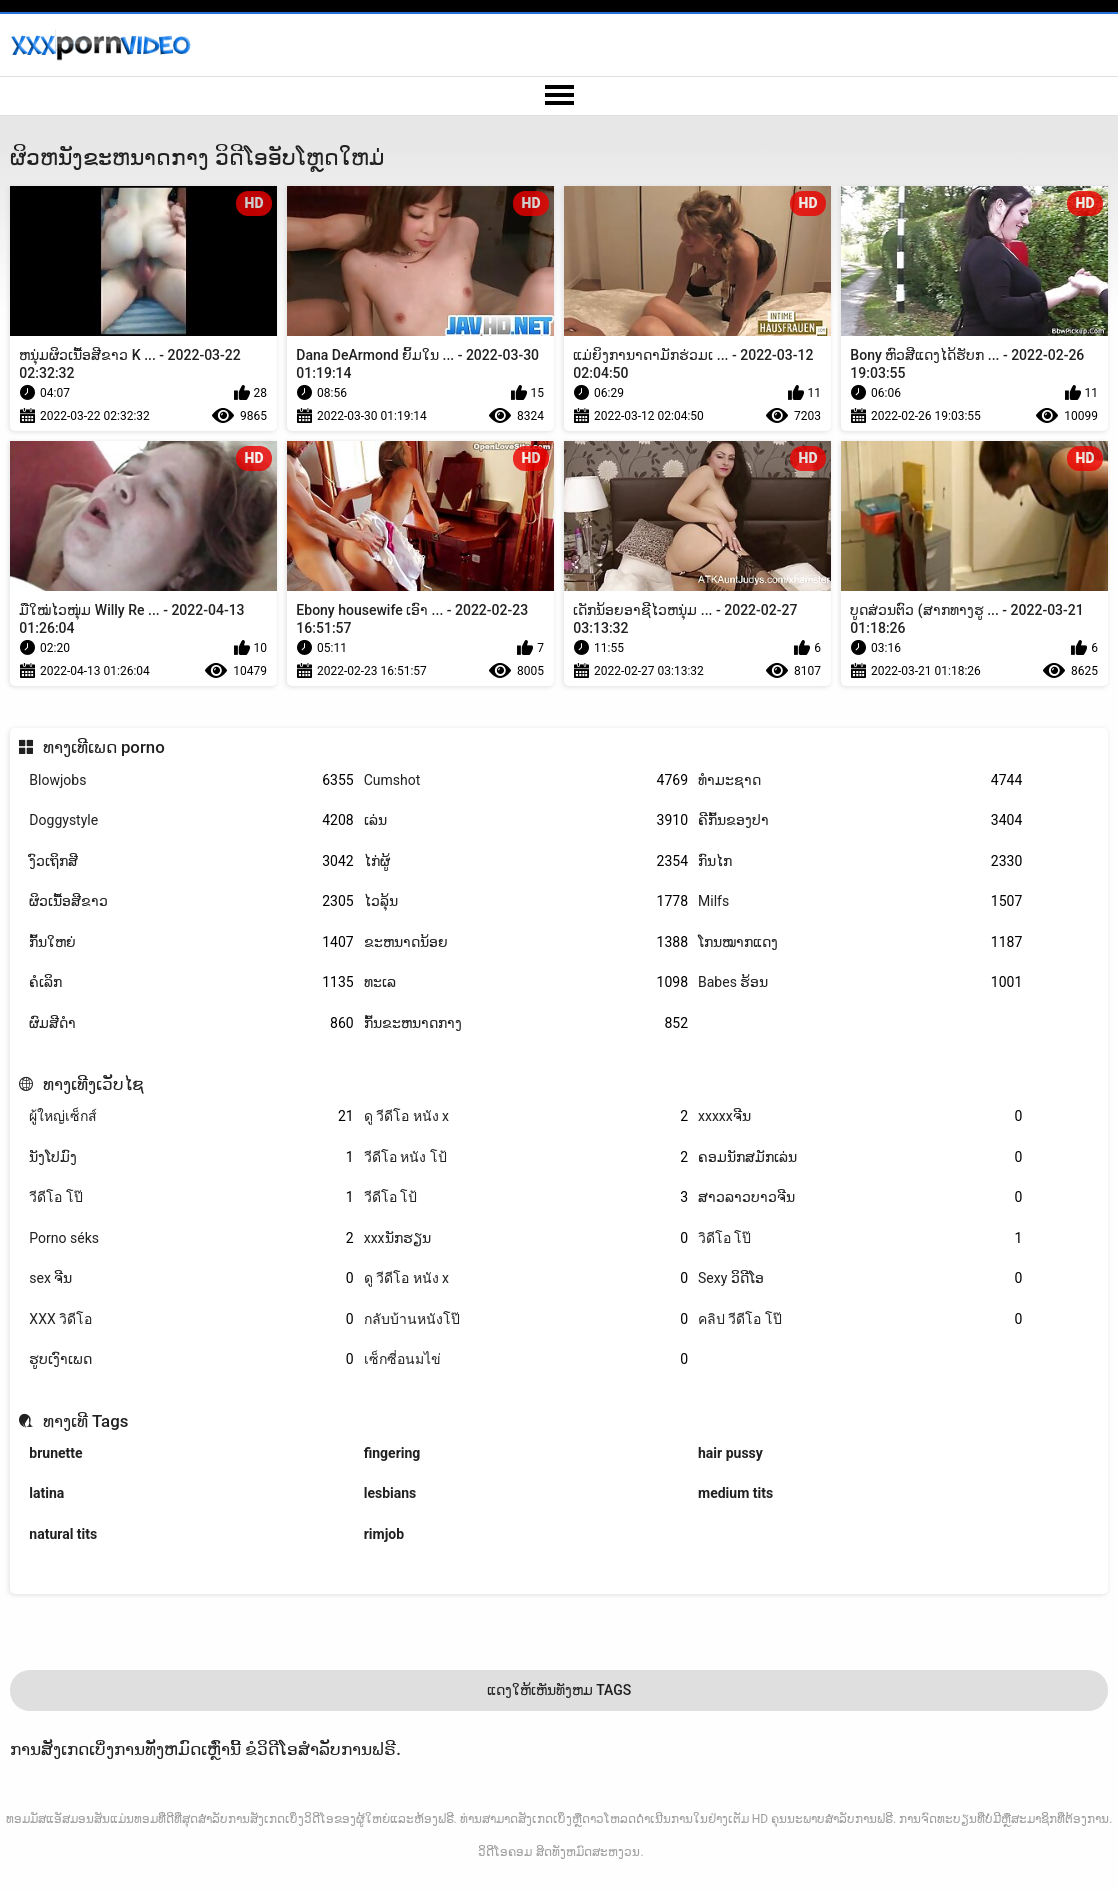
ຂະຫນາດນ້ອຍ (526, 942)
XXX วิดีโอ (191, 1319)
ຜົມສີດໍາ (191, 1023)
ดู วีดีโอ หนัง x (526, 1116)
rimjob (384, 1534)
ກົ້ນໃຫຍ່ (191, 942)
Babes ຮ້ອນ (860, 982)
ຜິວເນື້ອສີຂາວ (191, 901)
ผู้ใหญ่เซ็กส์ (191, 1116)
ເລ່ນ (526, 820)
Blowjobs (191, 780)
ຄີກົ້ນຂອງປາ (860, 820)
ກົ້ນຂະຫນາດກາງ (526, 1023)
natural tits (63, 1534)
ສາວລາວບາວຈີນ (860, 1197)
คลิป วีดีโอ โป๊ (860, 1319)
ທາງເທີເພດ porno (104, 747)
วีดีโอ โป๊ (191, 1197)
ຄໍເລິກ (191, 982)
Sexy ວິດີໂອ (860, 1278)
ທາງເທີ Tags (86, 1421)
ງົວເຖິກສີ (191, 861)
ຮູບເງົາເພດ (191, 1359)
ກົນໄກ (860, 861)
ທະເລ (526, 982)
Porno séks (191, 1238)
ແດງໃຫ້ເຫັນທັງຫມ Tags (559, 1690)
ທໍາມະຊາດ (860, 780)
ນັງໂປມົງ (191, 1157)
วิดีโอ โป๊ (860, 1238)
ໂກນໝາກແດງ (860, 942)
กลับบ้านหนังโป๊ (526, 1319)
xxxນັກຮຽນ (526, 1238)
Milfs (860, 901)
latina (46, 1493)
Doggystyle (191, 820)
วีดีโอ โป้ (526, 1197)
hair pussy (730, 1453)
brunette (55, 1453)
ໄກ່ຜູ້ (526, 861)
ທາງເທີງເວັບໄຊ (93, 1084)
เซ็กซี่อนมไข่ (526, 1359)
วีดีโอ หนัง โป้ (526, 1157)
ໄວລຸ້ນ (526, 901)
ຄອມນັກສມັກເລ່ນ (860, 1157)
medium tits (735, 1493)
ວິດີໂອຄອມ (505, 1852)
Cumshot (526, 780)
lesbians (390, 1493)
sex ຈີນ (191, 1278)
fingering (392, 1453)
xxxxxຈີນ (860, 1116)
